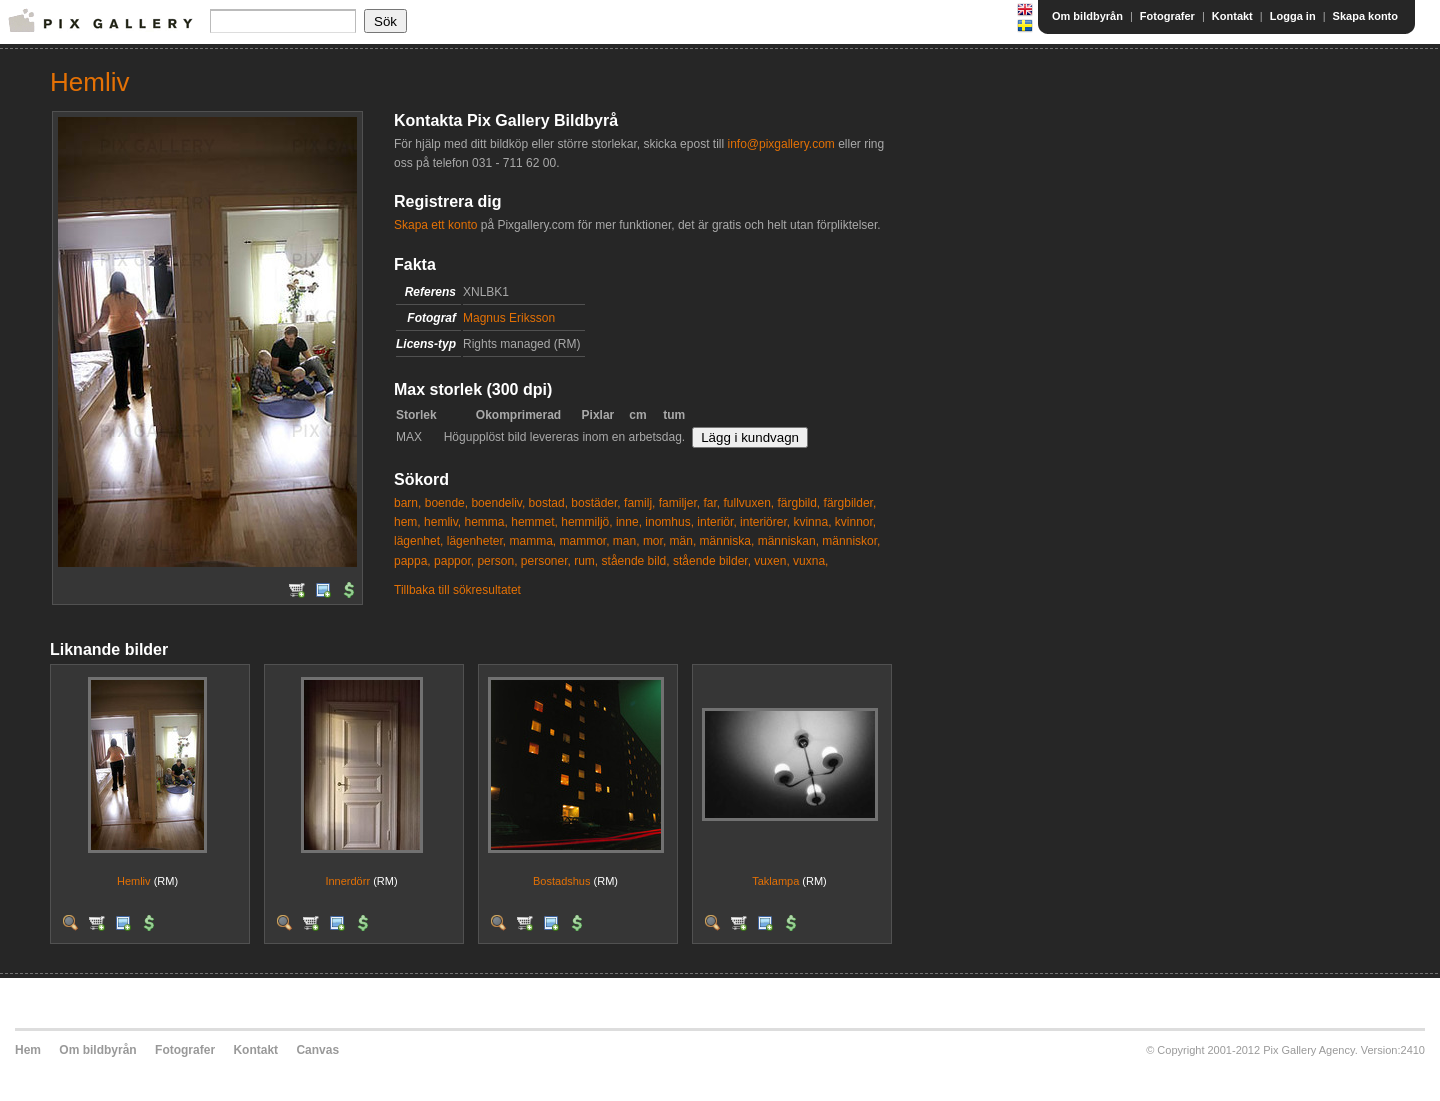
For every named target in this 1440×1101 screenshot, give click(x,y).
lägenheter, (476, 541)
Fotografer (1167, 16)
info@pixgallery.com (780, 144)
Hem (28, 1050)
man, (626, 541)
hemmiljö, (586, 522)
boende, (446, 503)
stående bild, (636, 561)
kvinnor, (855, 522)
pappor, (454, 561)
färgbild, (799, 503)
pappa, (412, 561)
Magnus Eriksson (509, 318)
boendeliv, (498, 503)
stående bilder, (712, 561)
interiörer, (765, 522)
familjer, (679, 503)
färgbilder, (850, 503)
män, (683, 541)
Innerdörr (347, 881)
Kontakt (1232, 16)
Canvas (317, 1050)
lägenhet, (418, 541)
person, (497, 561)
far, (711, 503)
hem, (407, 522)
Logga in (1293, 16)
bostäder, (595, 503)
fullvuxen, (748, 503)
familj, (639, 503)
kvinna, (812, 522)
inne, (629, 522)
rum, (586, 561)
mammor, (584, 541)
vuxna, (810, 561)
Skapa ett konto (435, 225)
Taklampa (775, 881)
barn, (407, 503)
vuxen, (771, 561)
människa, (727, 541)
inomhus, (669, 522)
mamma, (532, 541)
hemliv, (442, 522)
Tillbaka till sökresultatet (457, 590)
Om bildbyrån (1087, 16)
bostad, (548, 503)
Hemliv (134, 881)
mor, (654, 541)
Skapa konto (1365, 16)
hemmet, (534, 522)
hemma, (486, 522)
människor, (851, 541)
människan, (788, 541)
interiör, (716, 522)
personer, (546, 561)
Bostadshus (561, 881)
